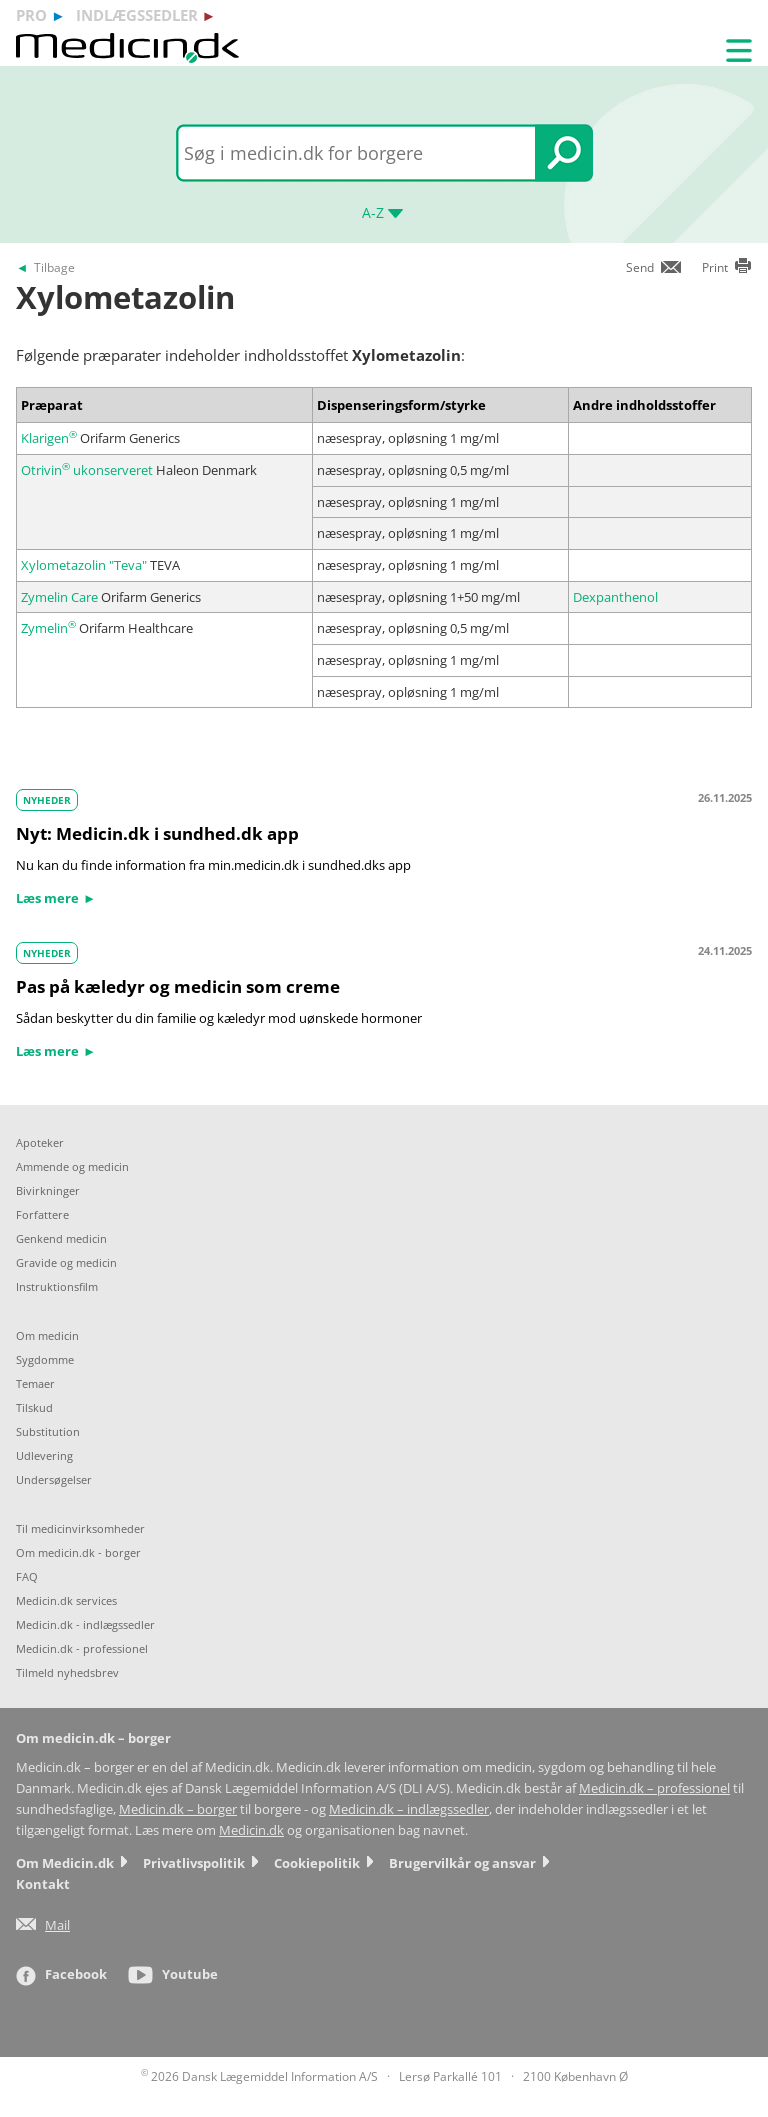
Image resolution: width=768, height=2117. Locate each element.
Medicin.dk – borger (178, 1809)
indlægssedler (137, 15)
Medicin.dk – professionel (654, 1788)
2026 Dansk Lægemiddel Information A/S (259, 2076)
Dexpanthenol (615, 597)
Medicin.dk (251, 1830)
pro (31, 15)
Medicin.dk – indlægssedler (409, 1809)
